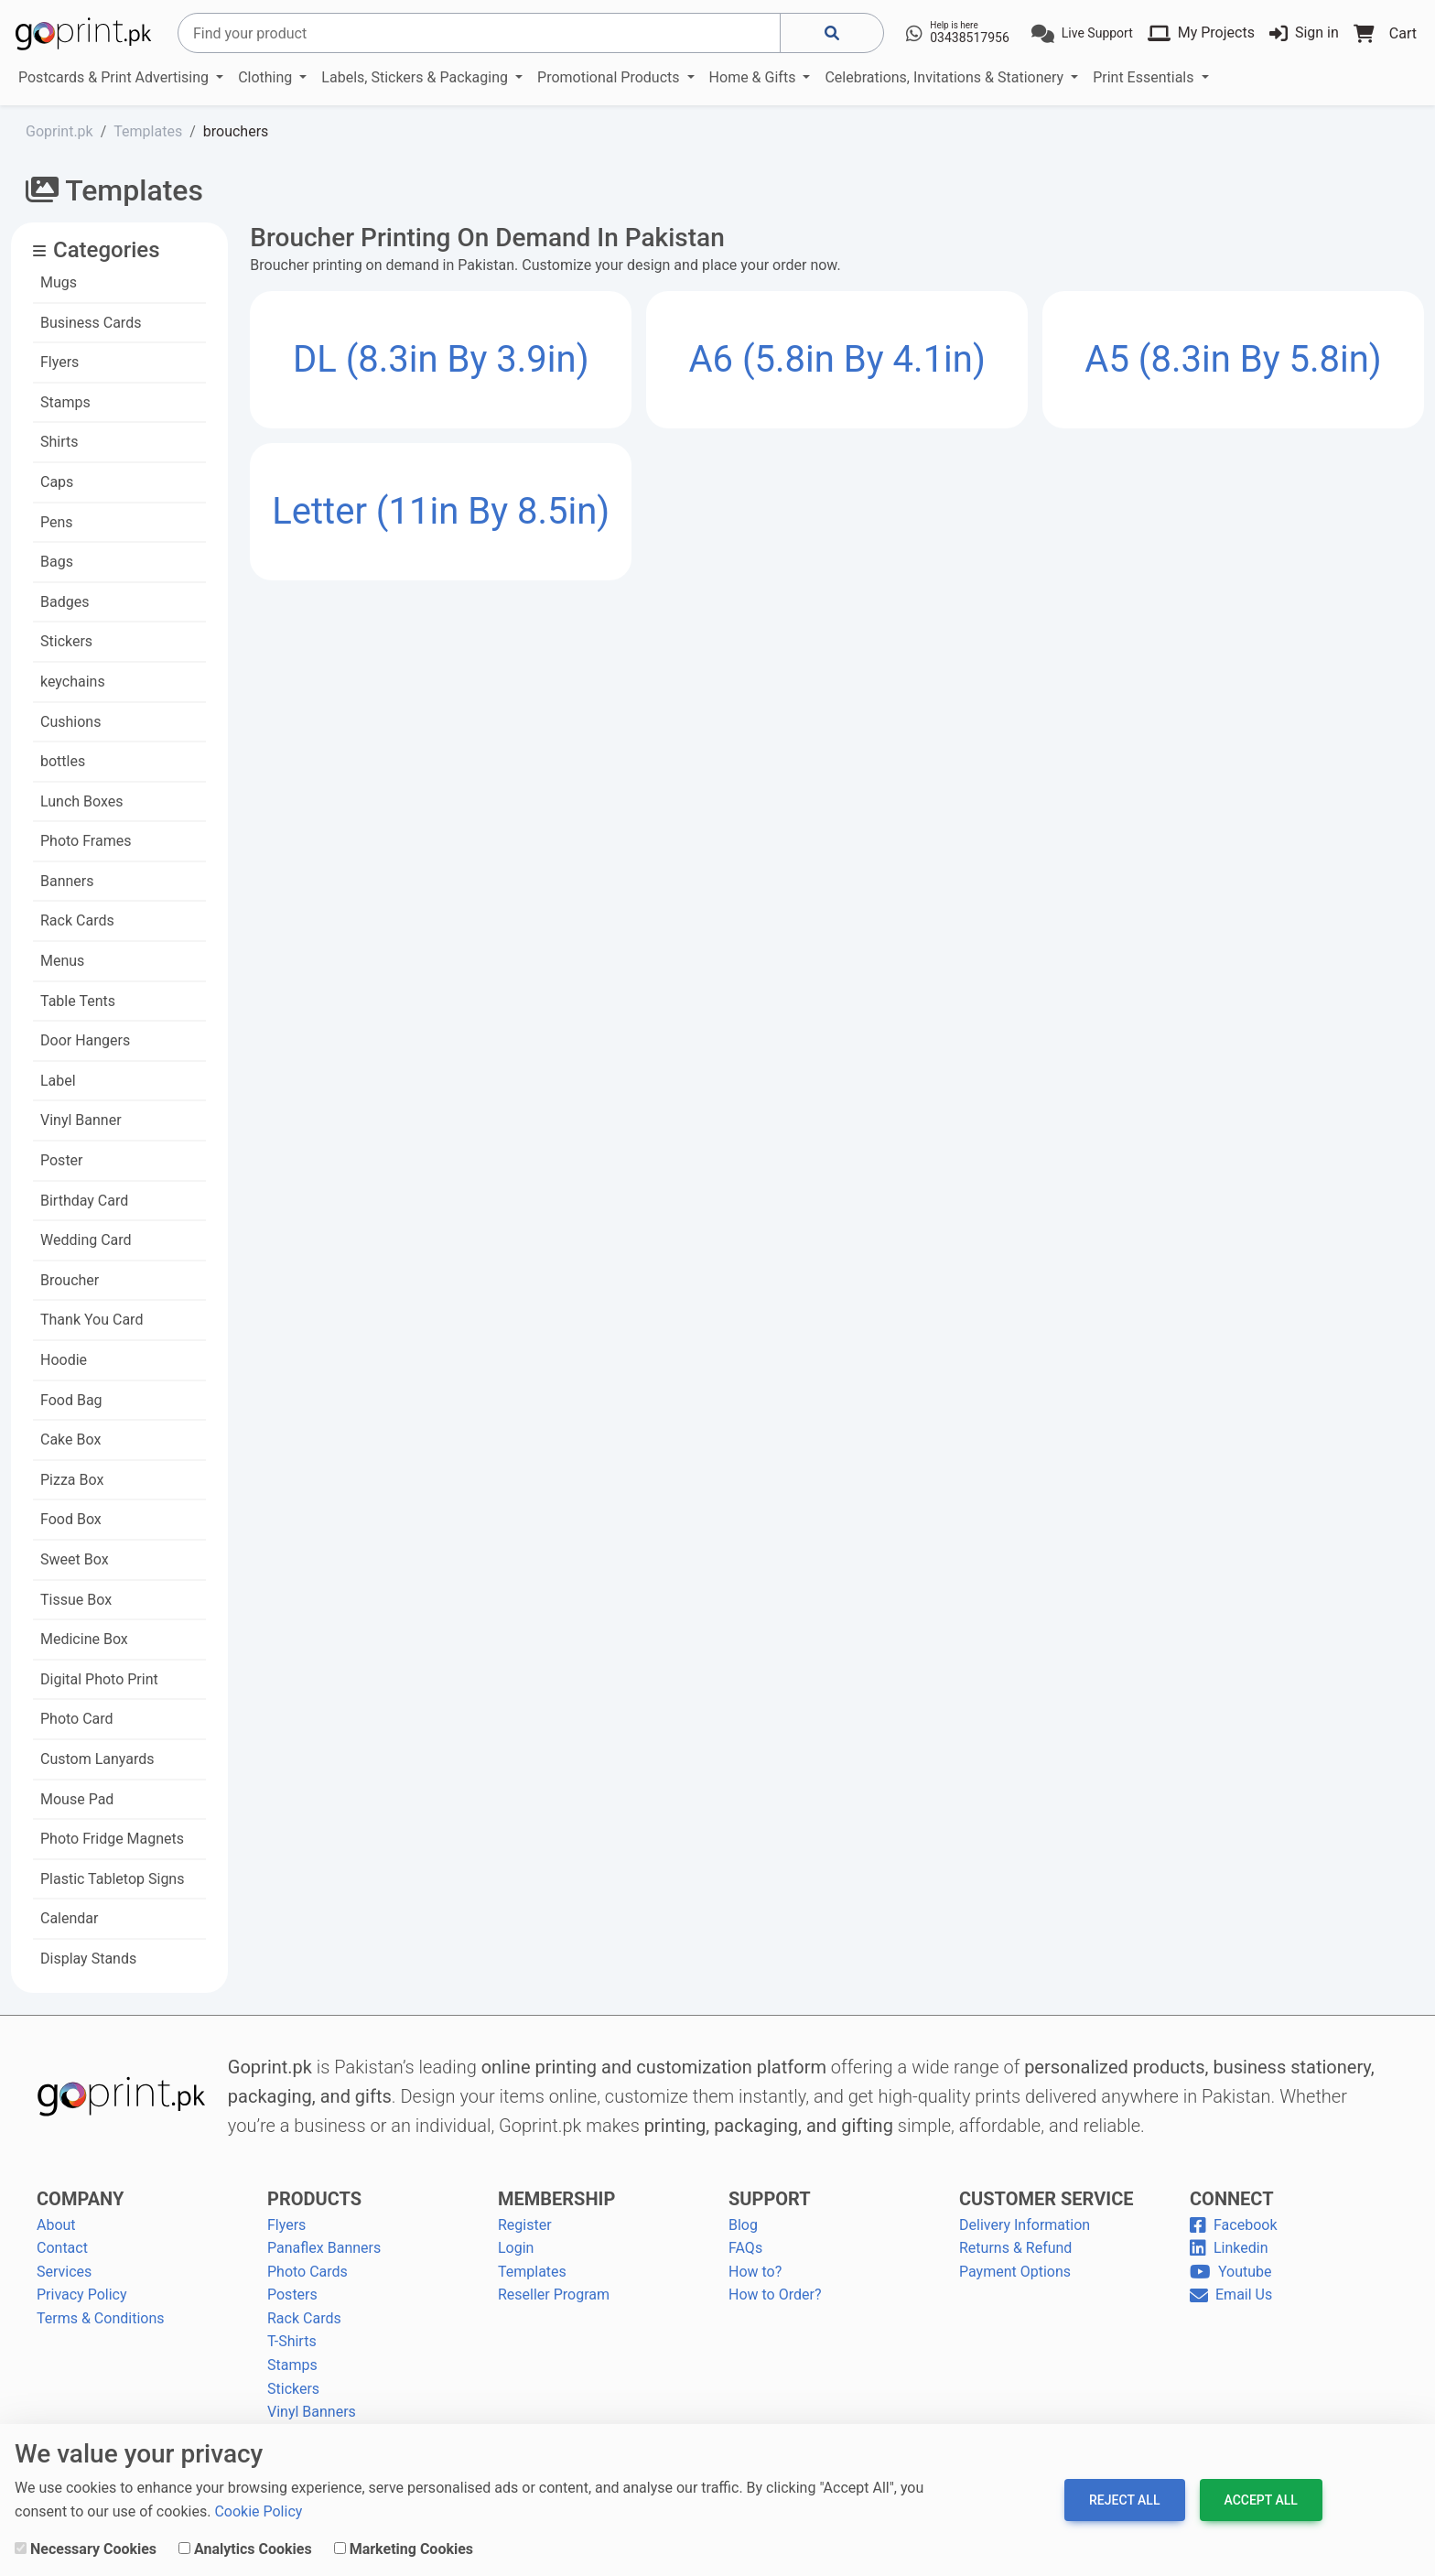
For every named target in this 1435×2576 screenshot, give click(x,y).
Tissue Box (76, 1599)
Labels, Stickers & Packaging (416, 77)
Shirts (59, 441)
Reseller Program (554, 2294)
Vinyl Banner (81, 1120)
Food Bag (71, 1400)
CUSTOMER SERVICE (1046, 2199)
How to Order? (774, 2294)
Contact (62, 2248)
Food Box (71, 1519)
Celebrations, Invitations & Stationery (946, 77)
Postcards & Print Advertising (115, 77)
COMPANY (80, 2199)
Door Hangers (85, 1040)
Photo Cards (307, 2271)
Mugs (58, 282)
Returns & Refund (1015, 2248)
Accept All (1261, 2500)
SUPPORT (769, 2199)
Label (58, 1080)
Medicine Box (84, 1639)
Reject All (1124, 2500)
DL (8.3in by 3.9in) (441, 359)
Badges (64, 602)
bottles (62, 761)
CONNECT (1232, 2199)
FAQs (745, 2248)
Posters (292, 2294)
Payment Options (1015, 2271)
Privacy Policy (82, 2294)
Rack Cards (77, 920)
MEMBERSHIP (556, 2199)
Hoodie (63, 1360)
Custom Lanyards (97, 1759)
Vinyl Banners (311, 2411)
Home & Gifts (754, 77)
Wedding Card (86, 1240)
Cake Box (70, 1439)
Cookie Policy (258, 2511)
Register (525, 2225)
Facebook (1233, 2225)
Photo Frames (85, 841)
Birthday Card (84, 1200)
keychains (72, 681)
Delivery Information (1024, 2225)
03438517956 (969, 37)
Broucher (69, 1280)
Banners (67, 881)
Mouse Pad (76, 1799)
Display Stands (88, 1958)
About (56, 2225)
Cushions (70, 722)
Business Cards (90, 322)
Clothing (267, 77)
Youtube (1231, 2271)
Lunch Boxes (82, 801)
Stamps (65, 402)
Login (516, 2248)
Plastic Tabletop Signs (112, 1879)
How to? (755, 2271)
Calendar (69, 1918)
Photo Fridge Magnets (112, 1838)
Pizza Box (71, 1479)
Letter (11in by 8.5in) (441, 511)
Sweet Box (74, 1559)
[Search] (479, 33)
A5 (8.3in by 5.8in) (1232, 359)
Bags (56, 561)
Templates (532, 2271)
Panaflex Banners (324, 2248)
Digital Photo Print (99, 1679)
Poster (61, 1160)
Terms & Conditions (101, 2318)
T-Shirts (292, 2341)
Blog (743, 2225)
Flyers (59, 362)
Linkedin (1229, 2248)
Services (64, 2271)
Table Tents (77, 1001)
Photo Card (76, 1718)
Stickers (66, 641)
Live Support (1097, 33)
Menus (62, 960)
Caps (56, 482)
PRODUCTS (314, 2199)
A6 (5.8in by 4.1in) (836, 359)
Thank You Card (91, 1319)
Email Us (1231, 2294)
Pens (56, 522)
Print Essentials (1145, 77)
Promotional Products (610, 77)
